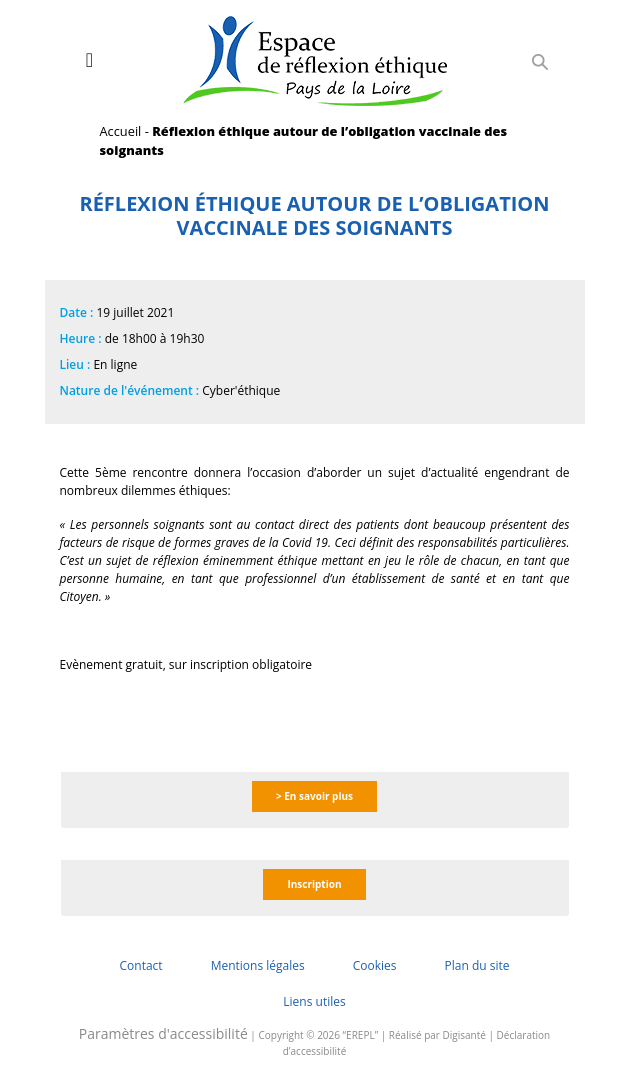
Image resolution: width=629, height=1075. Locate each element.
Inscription (314, 884)
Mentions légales (258, 965)
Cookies (375, 965)
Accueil (121, 131)
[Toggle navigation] (89, 60)
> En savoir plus (314, 796)
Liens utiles (314, 1001)
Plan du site (476, 965)
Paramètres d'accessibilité (163, 1033)
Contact (141, 965)
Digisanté (464, 1035)
